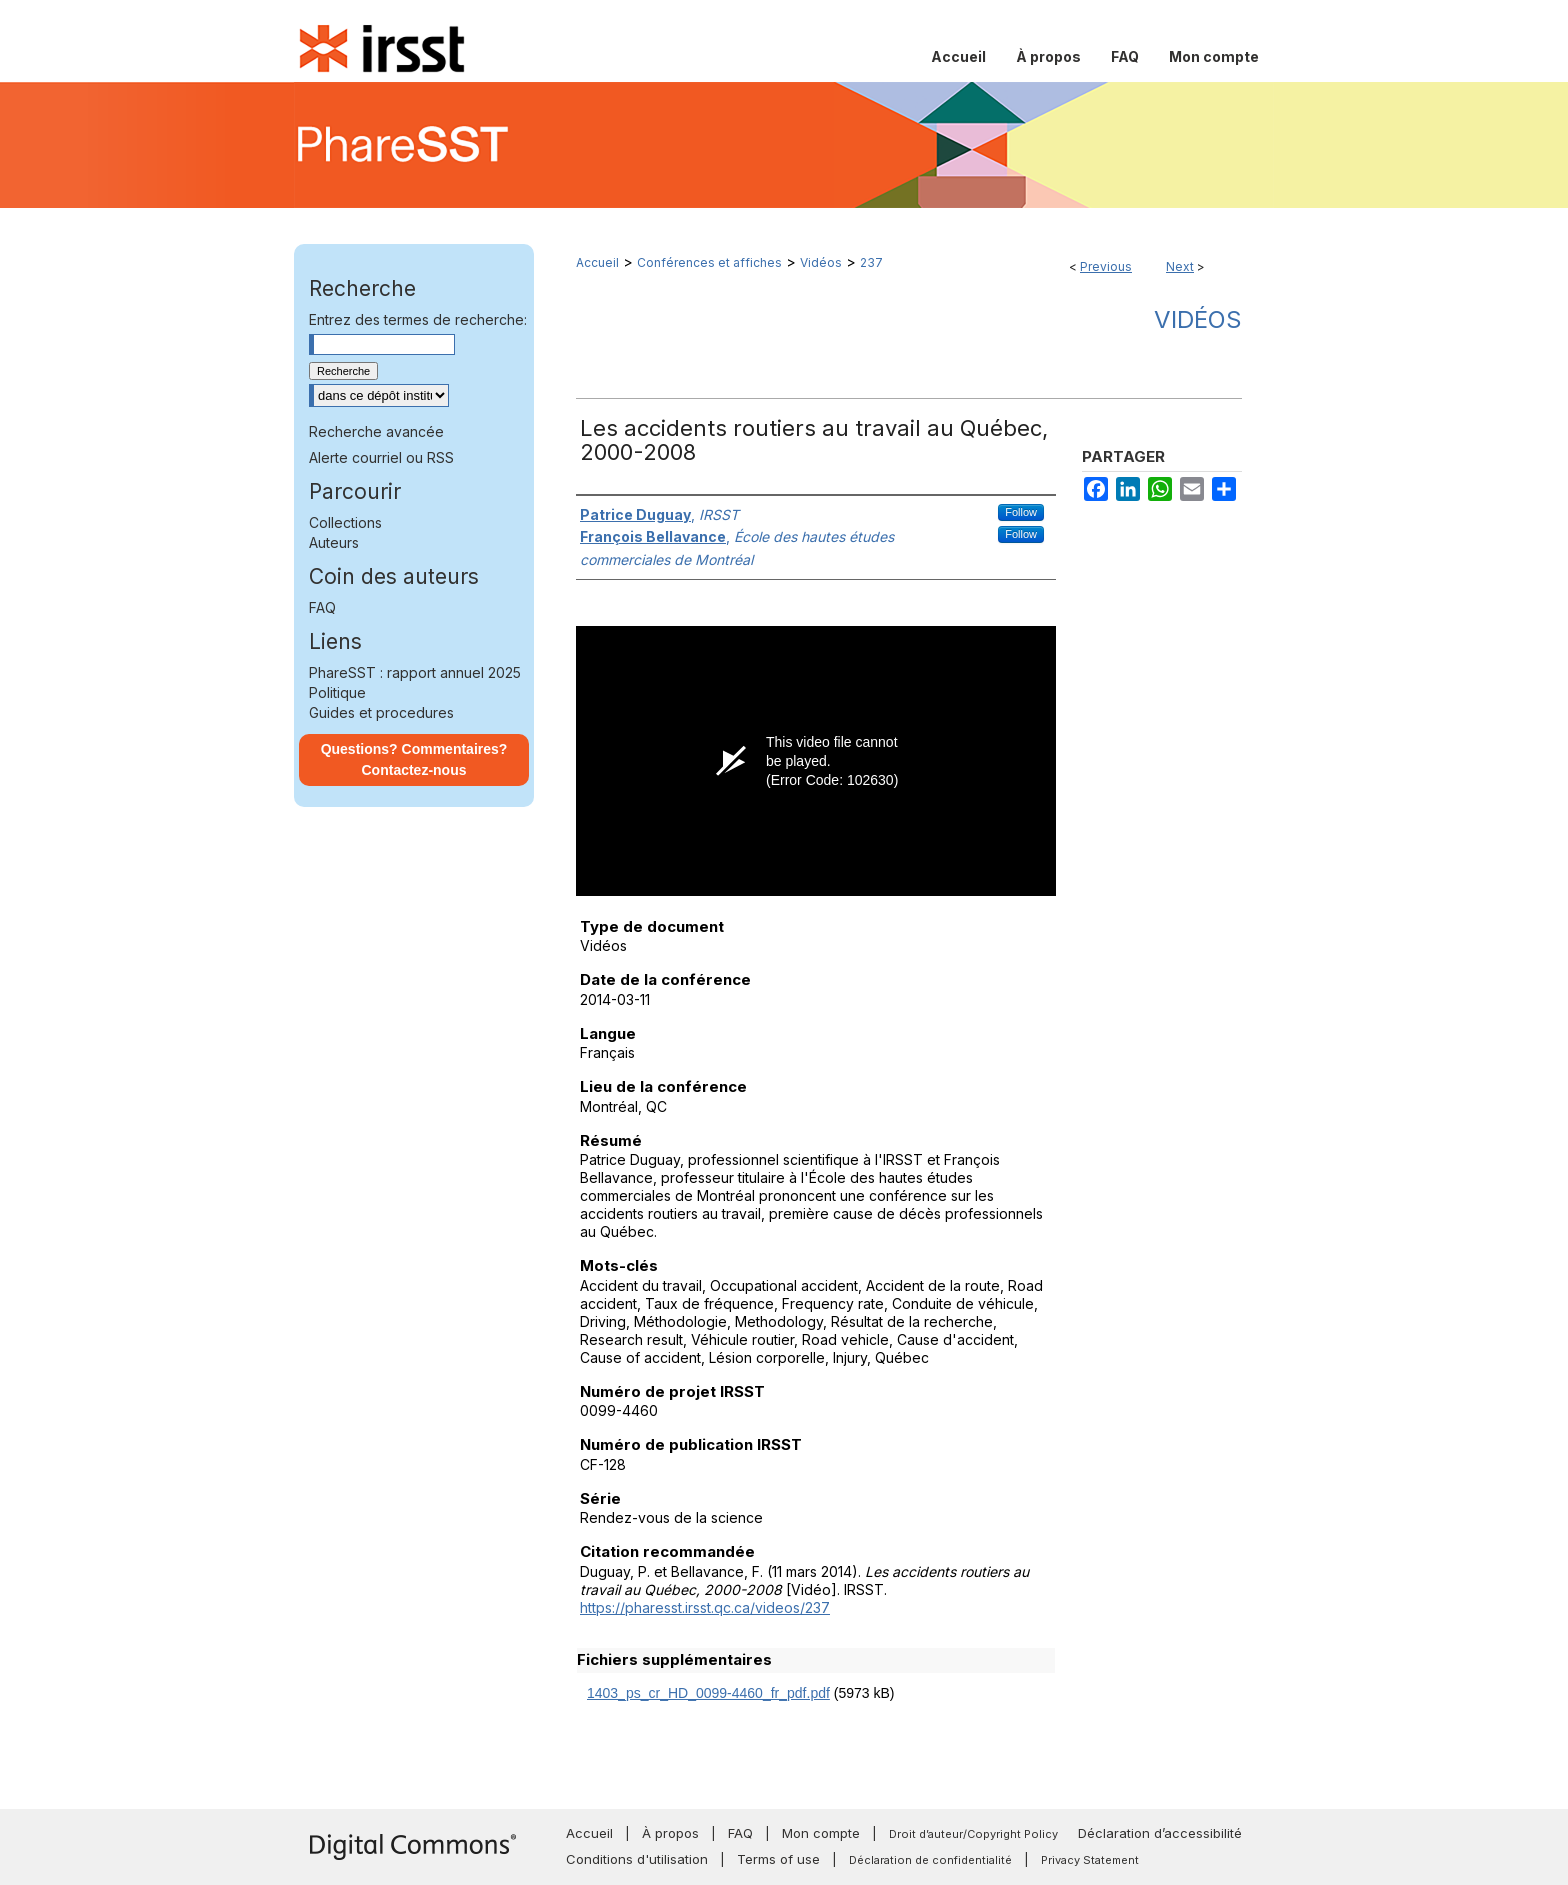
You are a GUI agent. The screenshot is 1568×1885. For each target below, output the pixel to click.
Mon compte (821, 1833)
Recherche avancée (376, 431)
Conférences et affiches (709, 262)
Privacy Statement (1090, 1860)
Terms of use (778, 1859)
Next (1180, 266)
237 (871, 262)
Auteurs (334, 542)
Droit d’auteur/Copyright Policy (973, 1834)
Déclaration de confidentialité (930, 1860)
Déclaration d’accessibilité (1160, 1833)
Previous (1106, 266)
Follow (1021, 512)
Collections (345, 522)
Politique (337, 692)
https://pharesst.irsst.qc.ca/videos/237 (705, 1607)
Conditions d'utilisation (637, 1859)
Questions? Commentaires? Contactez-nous (414, 759)
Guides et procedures (381, 712)
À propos (670, 1833)
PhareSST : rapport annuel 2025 (415, 672)
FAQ (322, 607)
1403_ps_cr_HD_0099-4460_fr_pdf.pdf (708, 1693)
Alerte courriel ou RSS (381, 457)
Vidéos (821, 262)
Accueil (597, 262)
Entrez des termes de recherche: (418, 319)
